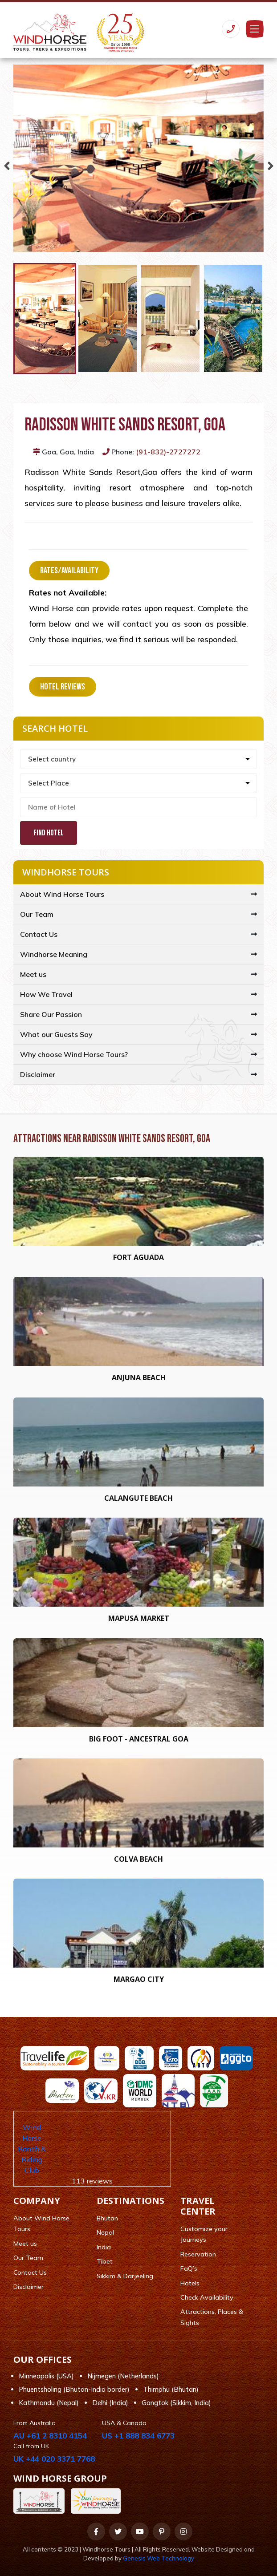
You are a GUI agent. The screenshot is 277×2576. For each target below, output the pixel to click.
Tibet (105, 2261)
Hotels (190, 2283)
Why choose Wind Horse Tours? (74, 1054)
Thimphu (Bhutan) (171, 2389)
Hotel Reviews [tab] (62, 686)
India (104, 2247)
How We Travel (46, 994)
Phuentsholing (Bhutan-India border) (74, 2389)
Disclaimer (37, 1074)
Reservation (198, 2254)
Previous (6, 163)
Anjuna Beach (139, 1377)
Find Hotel (48, 833)
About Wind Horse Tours (62, 894)
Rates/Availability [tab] (69, 570)
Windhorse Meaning (53, 954)
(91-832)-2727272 (168, 451)
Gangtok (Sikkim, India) (176, 2402)
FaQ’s (188, 2268)
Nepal (105, 2232)
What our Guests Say (56, 1034)
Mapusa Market (138, 1618)
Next (270, 163)
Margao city (139, 1979)
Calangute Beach (138, 1498)
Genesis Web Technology (158, 2558)
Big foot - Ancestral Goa (138, 1739)
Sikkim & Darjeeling (125, 2276)
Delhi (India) (110, 2402)
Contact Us (38, 934)
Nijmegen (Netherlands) (123, 2376)
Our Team (36, 914)
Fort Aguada (138, 1257)
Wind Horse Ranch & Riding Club (32, 2149)
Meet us (33, 974)
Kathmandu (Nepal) (49, 2402)
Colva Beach (138, 1859)
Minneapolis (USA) (46, 2376)
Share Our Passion (51, 1014)
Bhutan (107, 2218)
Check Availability (206, 2297)
